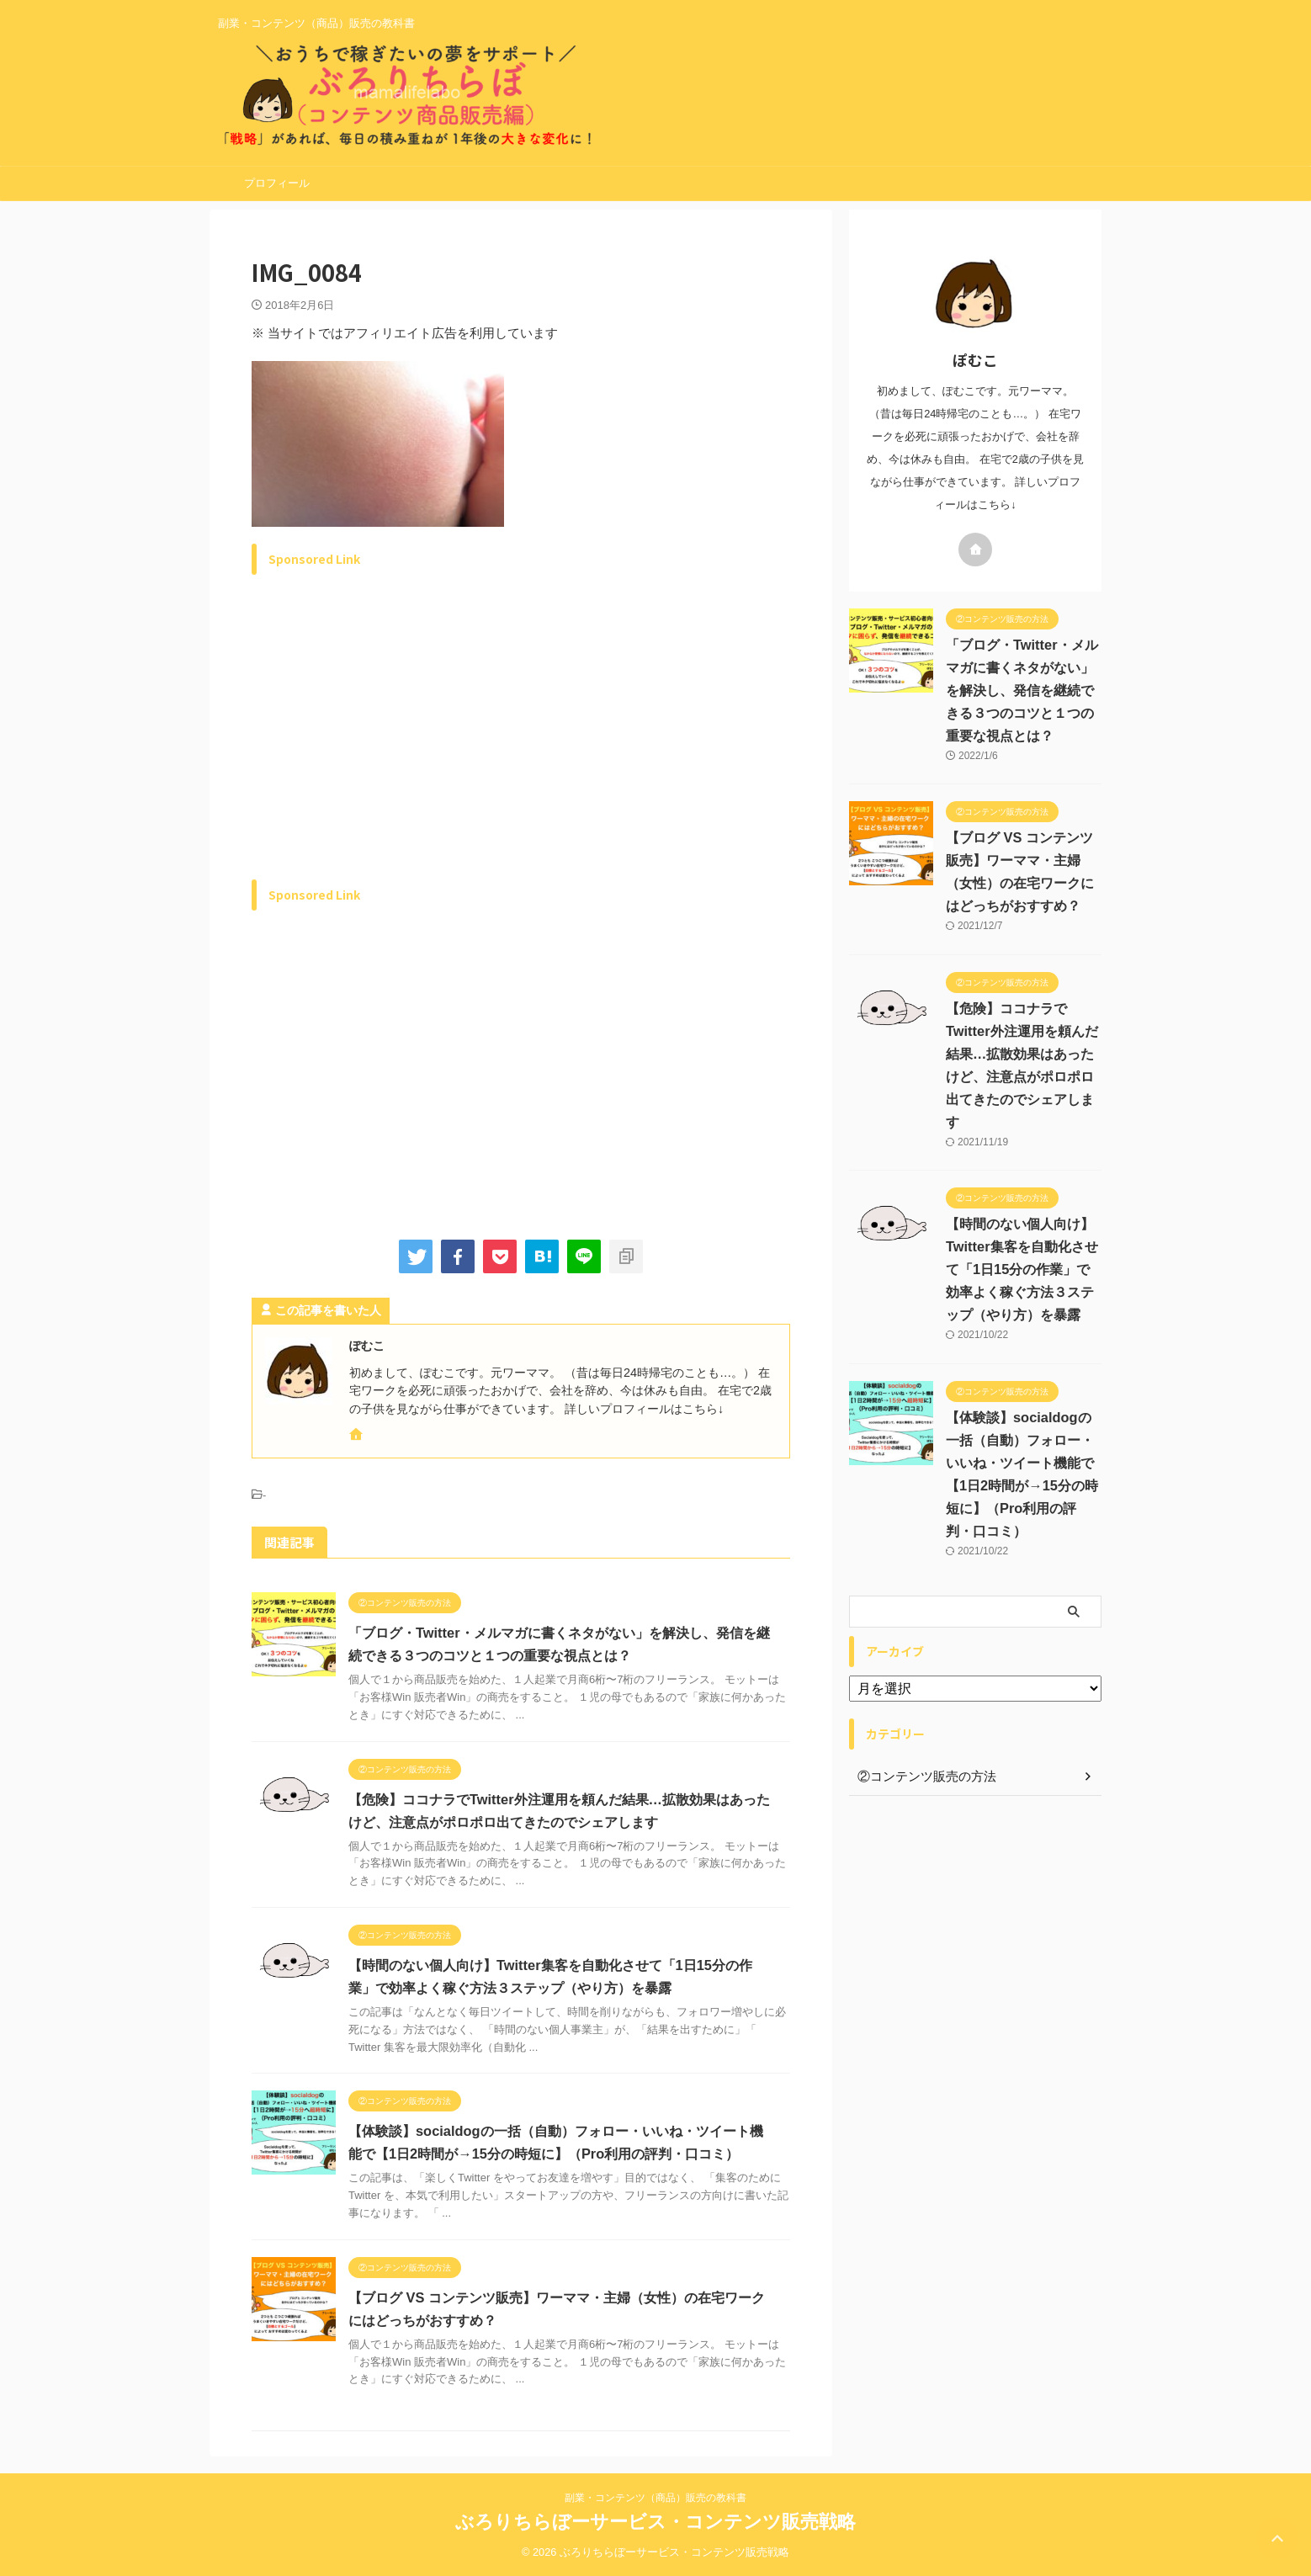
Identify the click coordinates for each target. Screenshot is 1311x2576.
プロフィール (277, 183)
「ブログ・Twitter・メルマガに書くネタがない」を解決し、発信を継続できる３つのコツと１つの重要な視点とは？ (1021, 690)
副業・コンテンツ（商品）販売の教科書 (655, 2498)
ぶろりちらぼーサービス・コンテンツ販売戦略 (655, 2521)
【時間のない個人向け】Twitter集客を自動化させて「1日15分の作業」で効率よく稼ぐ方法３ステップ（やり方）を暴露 (1021, 1269)
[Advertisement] (393, 746)
